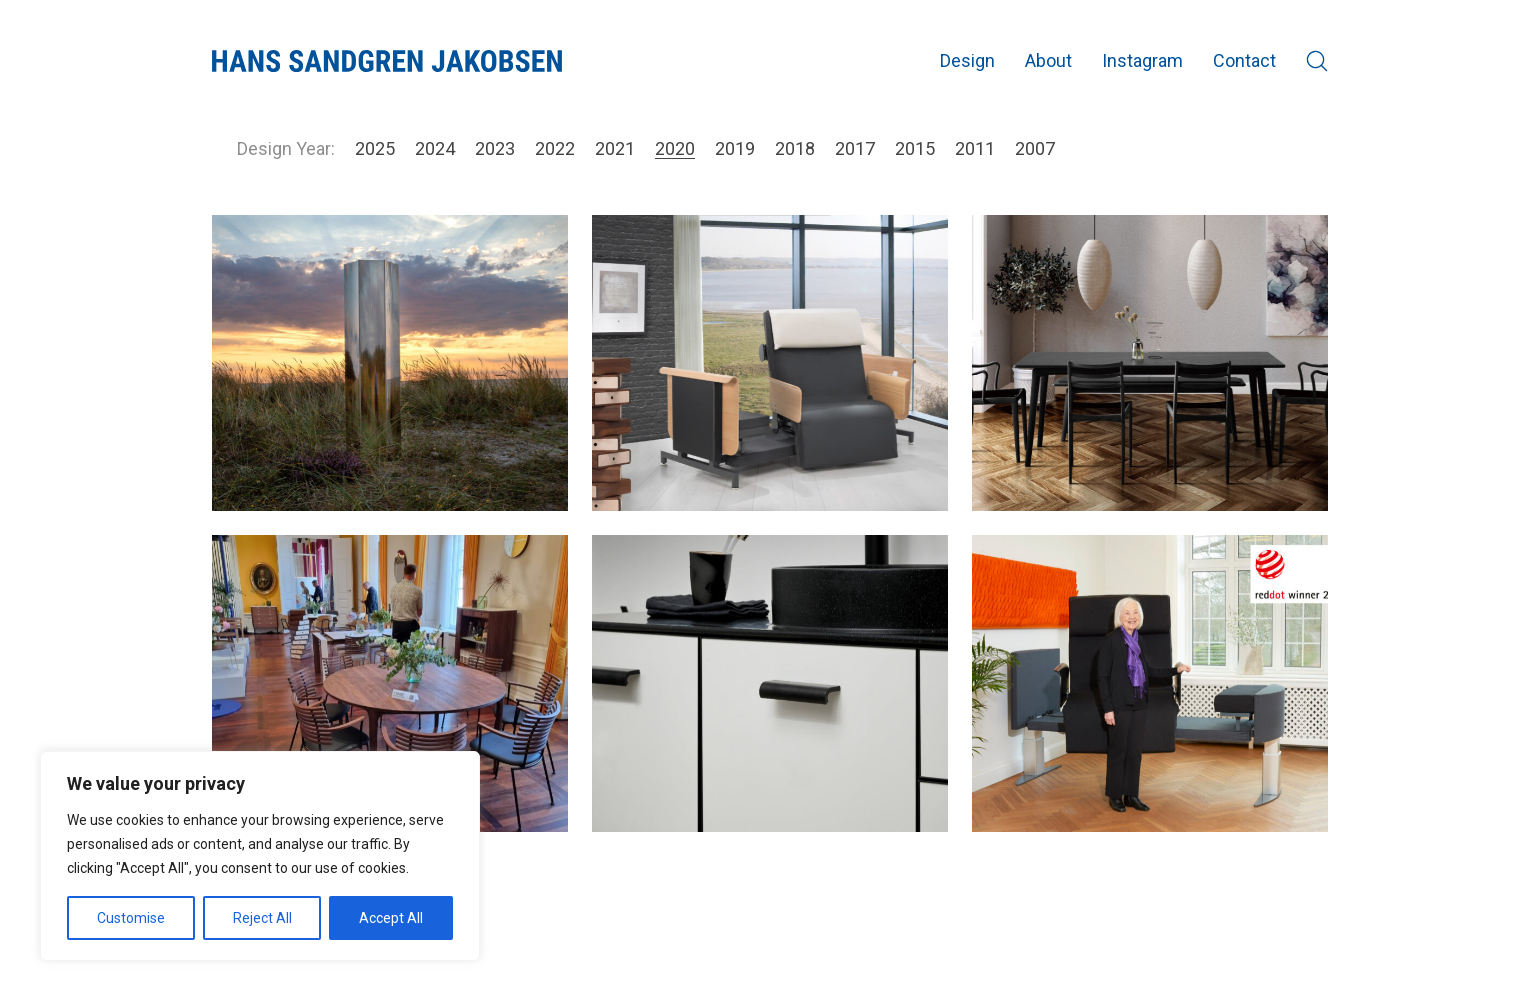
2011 (975, 148)
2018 (795, 148)
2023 (495, 148)
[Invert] (770, 683)
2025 (375, 148)
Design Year (284, 148)
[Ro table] (390, 683)
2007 (1035, 148)
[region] (260, 856)
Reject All (262, 918)
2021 (615, 148)
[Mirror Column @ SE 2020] (390, 363)
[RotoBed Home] (770, 363)
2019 (735, 148)
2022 (555, 148)
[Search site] (1317, 61)
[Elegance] (1150, 363)
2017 (855, 148)
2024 (435, 148)
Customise (131, 918)
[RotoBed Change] (1150, 683)
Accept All (391, 918)
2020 (675, 148)
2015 (915, 148)
